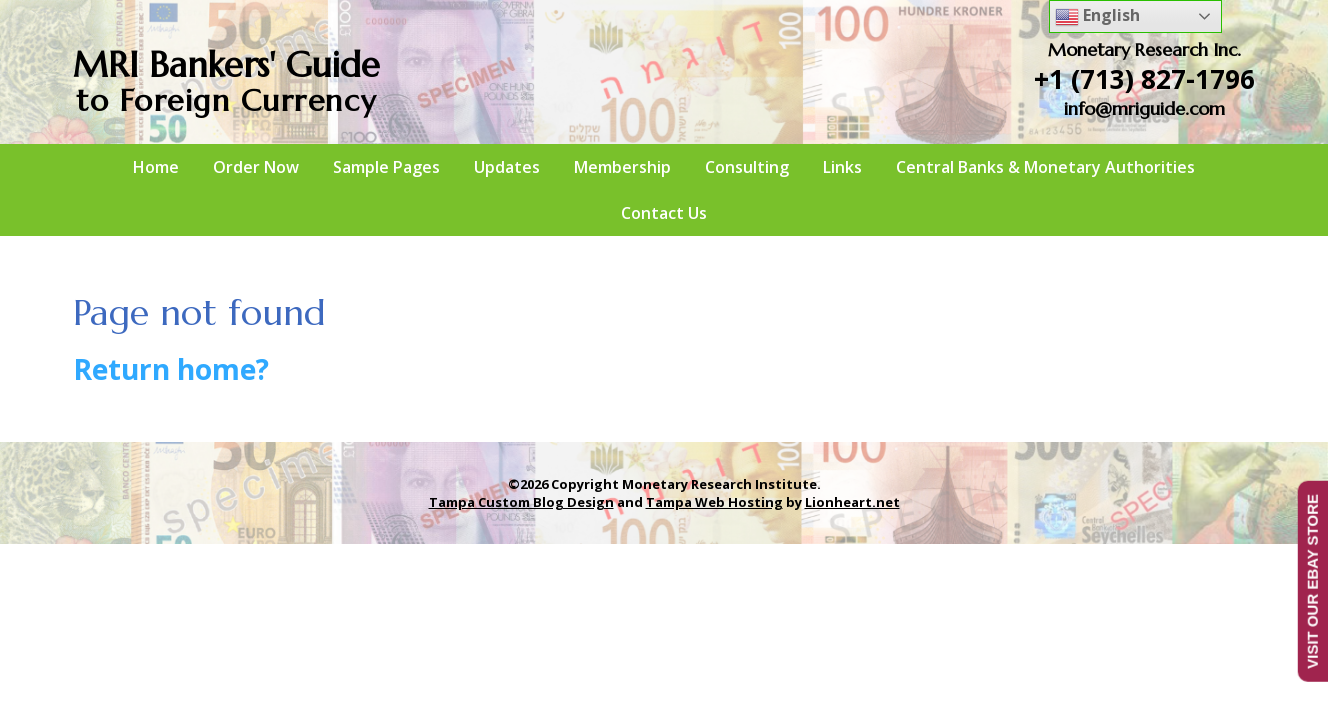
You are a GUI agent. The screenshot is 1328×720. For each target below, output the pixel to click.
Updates (507, 167)
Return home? (171, 369)
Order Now (256, 167)
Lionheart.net (852, 502)
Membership (622, 167)
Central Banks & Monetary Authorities (1045, 167)
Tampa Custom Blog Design (521, 502)
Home (156, 167)
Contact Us (664, 213)
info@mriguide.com (1144, 108)
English (1097, 16)
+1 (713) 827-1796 (1144, 79)
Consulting (747, 167)
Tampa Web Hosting (714, 502)
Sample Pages (386, 167)
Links (842, 167)
